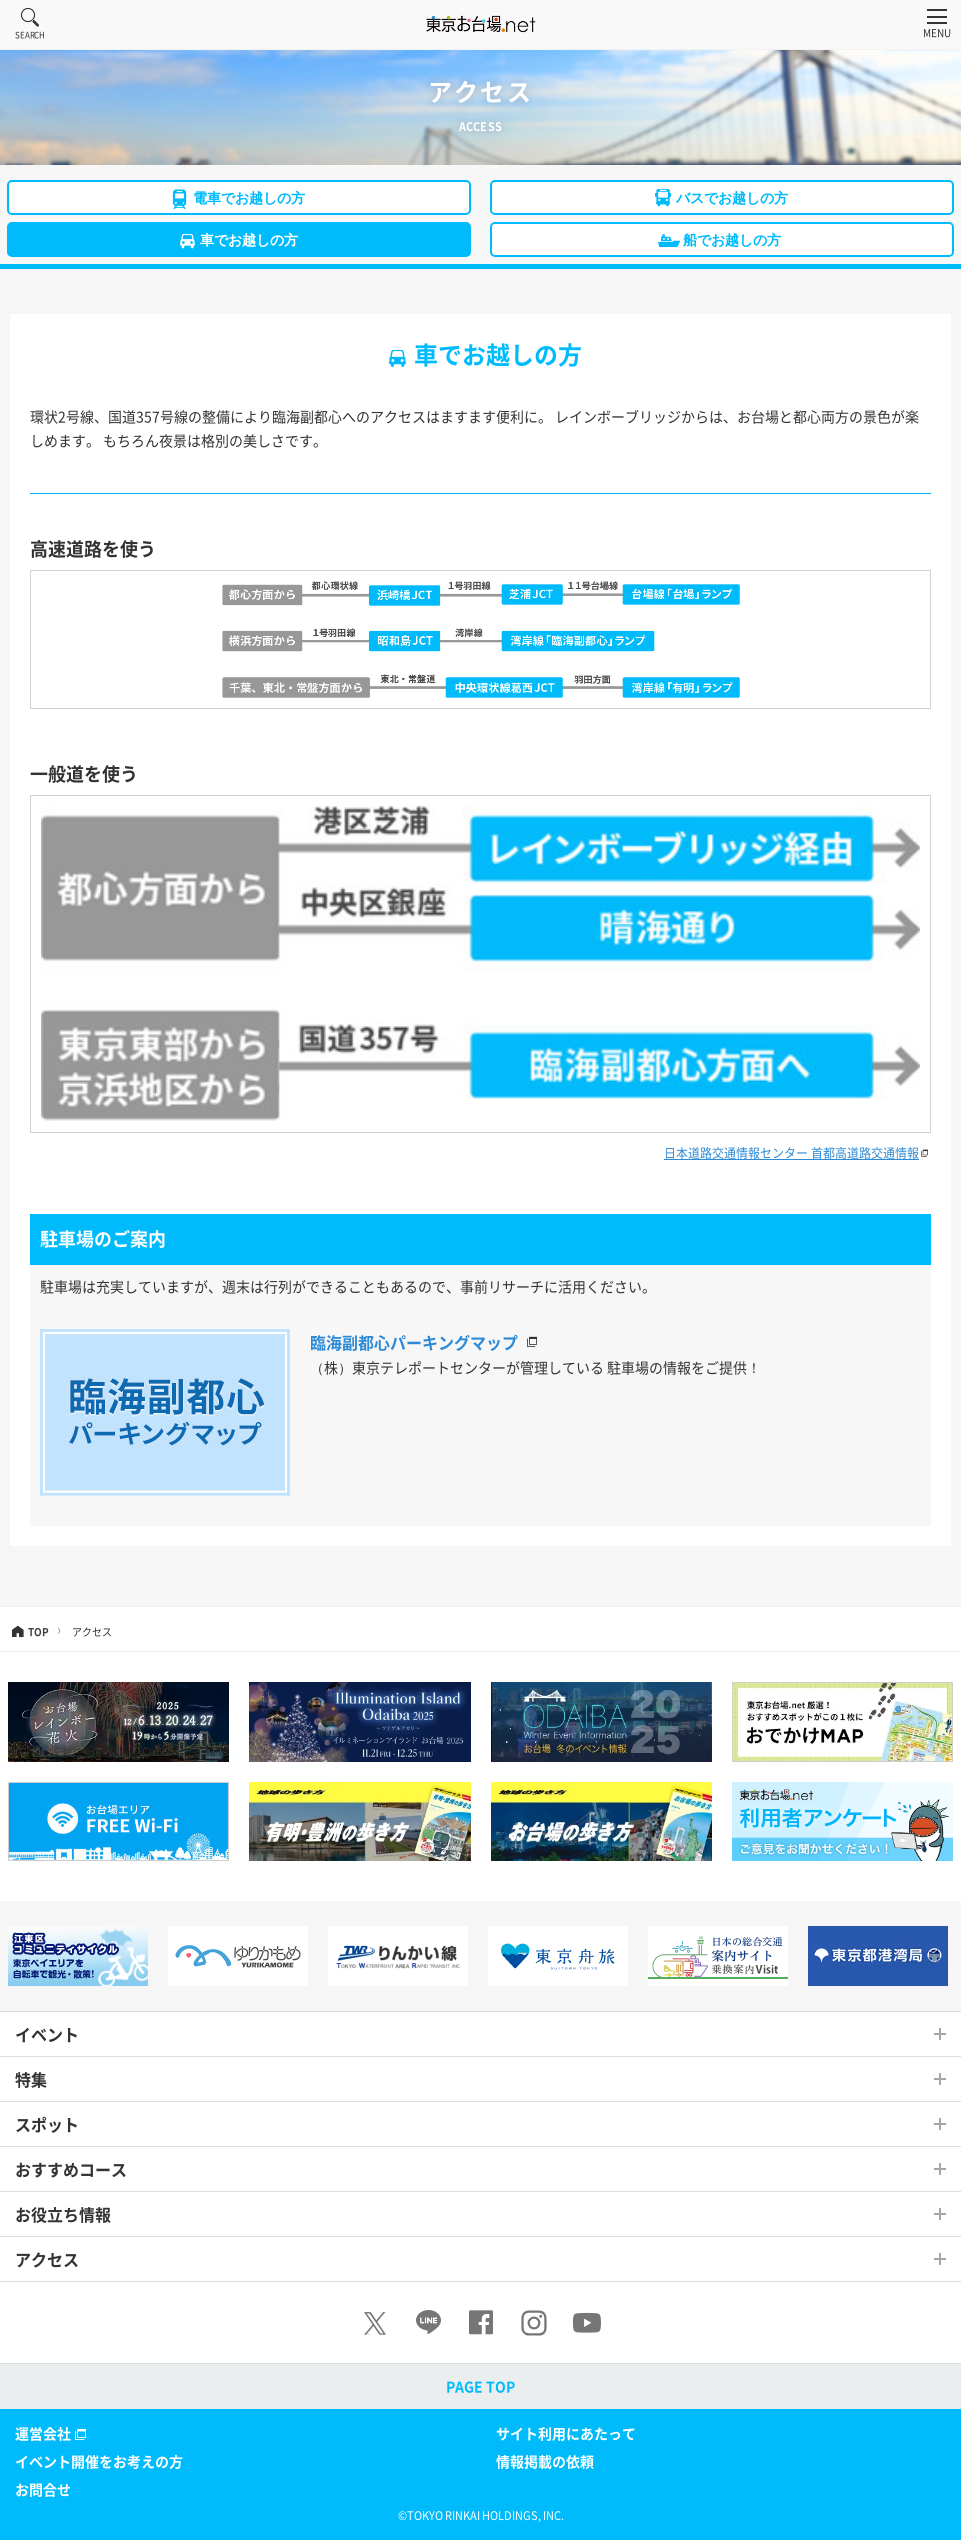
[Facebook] (481, 2323)
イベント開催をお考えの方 (99, 2461)
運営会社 (53, 2433)
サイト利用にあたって (566, 2433)
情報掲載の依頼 (545, 2461)
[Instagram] (534, 2323)
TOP (38, 1630)
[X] (375, 2323)
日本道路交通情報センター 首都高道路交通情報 (791, 1153)
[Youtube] (587, 2323)
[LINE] (428, 2323)
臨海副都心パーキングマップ (414, 1342)
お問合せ (43, 2489)
